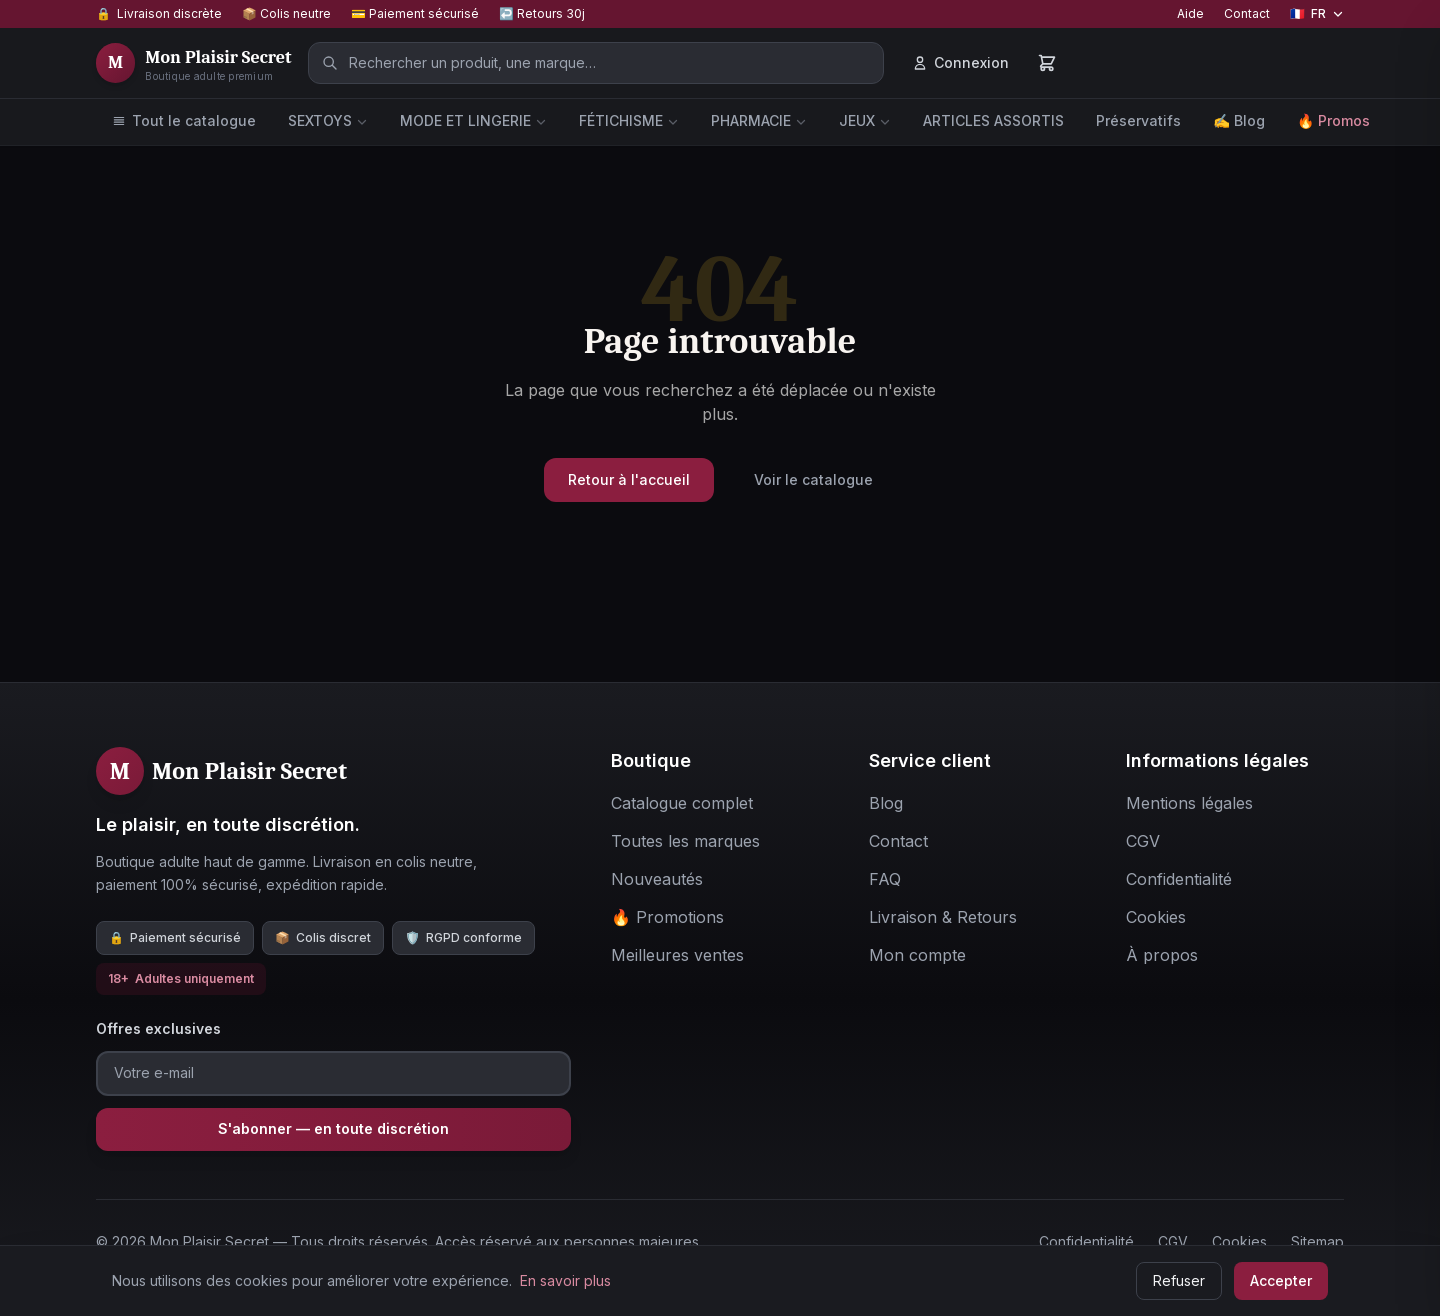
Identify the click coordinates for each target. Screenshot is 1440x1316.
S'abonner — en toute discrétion (333, 1128)
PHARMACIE (759, 120)
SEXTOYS (328, 120)
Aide (1190, 13)
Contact (1247, 13)
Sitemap (1317, 1241)
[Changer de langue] (1317, 14)
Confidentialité (1086, 1241)
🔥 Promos (1333, 120)
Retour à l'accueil (629, 479)
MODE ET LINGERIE (473, 120)
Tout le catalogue (184, 120)
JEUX (865, 120)
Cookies (1239, 1241)
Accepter (1281, 1280)
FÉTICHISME (629, 120)
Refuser (1179, 1280)
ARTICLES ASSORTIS (993, 120)
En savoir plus (565, 1280)
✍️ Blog (1239, 120)
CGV (1173, 1241)
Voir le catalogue (813, 479)
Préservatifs (1138, 120)
